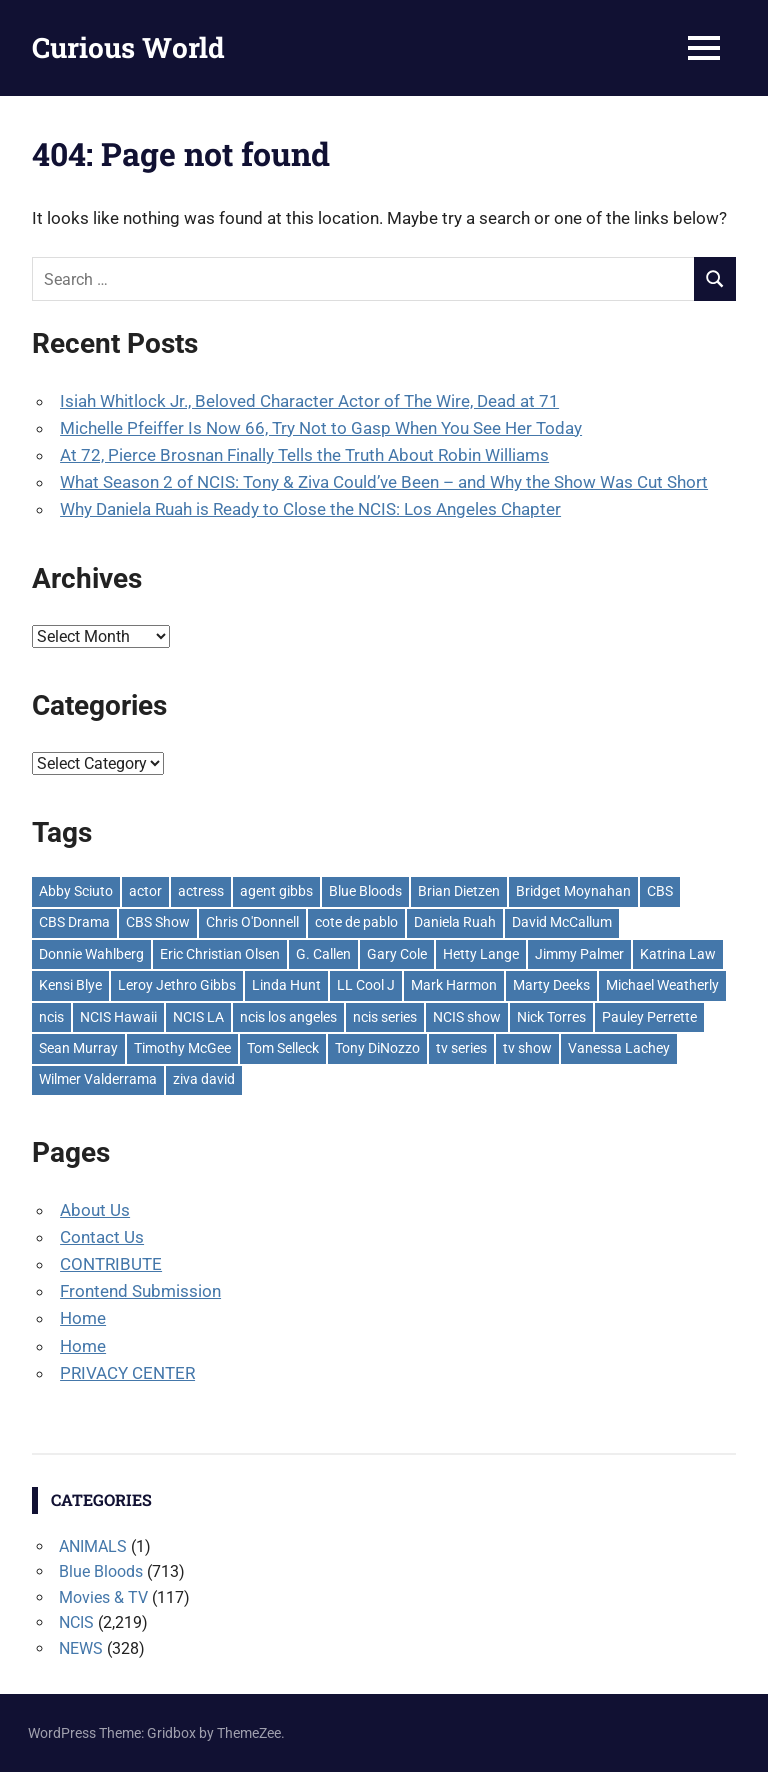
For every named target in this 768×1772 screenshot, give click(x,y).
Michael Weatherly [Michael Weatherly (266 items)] (662, 985)
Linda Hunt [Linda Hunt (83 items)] (286, 985)
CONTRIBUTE (111, 1264)
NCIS (76, 1622)
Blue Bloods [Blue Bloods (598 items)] (365, 891)
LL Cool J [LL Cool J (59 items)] (366, 985)
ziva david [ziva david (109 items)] (204, 1079)
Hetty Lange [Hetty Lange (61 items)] (481, 954)
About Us (95, 1210)
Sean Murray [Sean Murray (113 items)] (78, 1048)
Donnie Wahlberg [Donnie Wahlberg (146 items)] (91, 954)
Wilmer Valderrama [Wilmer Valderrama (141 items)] (98, 1079)
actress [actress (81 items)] (201, 891)
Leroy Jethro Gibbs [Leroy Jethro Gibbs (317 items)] (177, 985)
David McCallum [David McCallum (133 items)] (562, 922)
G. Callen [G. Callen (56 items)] (323, 954)
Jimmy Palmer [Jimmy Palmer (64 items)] (579, 954)
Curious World (128, 47)
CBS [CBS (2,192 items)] (660, 891)
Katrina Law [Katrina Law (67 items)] (678, 954)
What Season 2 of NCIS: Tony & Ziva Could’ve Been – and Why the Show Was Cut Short (384, 482)
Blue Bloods (101, 1571)
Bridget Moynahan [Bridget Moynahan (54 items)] (573, 891)
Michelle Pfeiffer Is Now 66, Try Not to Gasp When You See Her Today (321, 428)
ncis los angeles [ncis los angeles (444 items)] (288, 1017)
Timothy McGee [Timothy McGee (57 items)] (182, 1048)
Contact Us (102, 1237)
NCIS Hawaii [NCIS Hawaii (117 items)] (118, 1017)
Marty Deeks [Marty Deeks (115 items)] (551, 985)
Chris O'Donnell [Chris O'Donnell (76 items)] (252, 922)
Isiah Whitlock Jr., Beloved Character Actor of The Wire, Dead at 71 (309, 401)
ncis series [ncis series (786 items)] (385, 1017)
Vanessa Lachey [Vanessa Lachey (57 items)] (619, 1048)
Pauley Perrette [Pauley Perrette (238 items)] (649, 1017)
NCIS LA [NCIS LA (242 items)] (198, 1017)
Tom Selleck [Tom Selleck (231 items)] (283, 1048)
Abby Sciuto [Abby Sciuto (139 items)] (76, 891)
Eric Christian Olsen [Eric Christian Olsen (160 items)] (220, 954)
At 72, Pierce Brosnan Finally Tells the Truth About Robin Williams (304, 455)
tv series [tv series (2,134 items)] (461, 1048)
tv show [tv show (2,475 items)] (527, 1048)
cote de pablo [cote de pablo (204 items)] (356, 922)
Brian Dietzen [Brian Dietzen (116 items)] (459, 891)
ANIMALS (93, 1546)
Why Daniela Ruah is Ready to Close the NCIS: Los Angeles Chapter (310, 509)
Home (83, 1318)
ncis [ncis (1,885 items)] (51, 1017)
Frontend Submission (140, 1291)
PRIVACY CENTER (127, 1373)
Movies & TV (103, 1597)
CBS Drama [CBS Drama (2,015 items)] (74, 922)
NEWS (81, 1648)
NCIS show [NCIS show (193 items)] (467, 1017)
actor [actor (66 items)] (145, 891)
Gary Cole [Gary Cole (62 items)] (397, 954)
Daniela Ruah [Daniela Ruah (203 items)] (455, 922)
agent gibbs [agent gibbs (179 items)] (276, 891)
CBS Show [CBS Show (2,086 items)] (158, 922)
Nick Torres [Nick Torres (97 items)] (551, 1017)
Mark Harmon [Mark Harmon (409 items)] (454, 985)
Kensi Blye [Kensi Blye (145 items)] (70, 985)
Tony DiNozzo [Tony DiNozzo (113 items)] (377, 1048)
